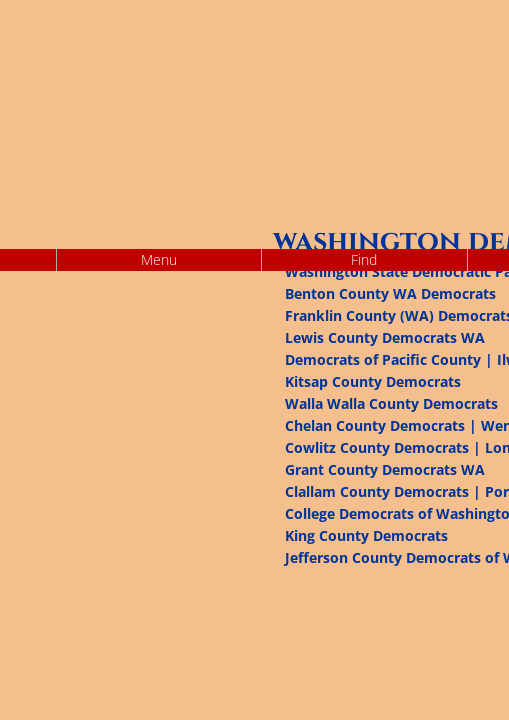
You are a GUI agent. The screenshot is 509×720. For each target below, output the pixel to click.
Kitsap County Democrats (373, 381)
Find (364, 259)
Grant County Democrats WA (385, 469)
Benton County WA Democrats (390, 293)
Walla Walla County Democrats (391, 403)
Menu (159, 259)
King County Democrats (366, 535)
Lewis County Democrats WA (385, 337)
